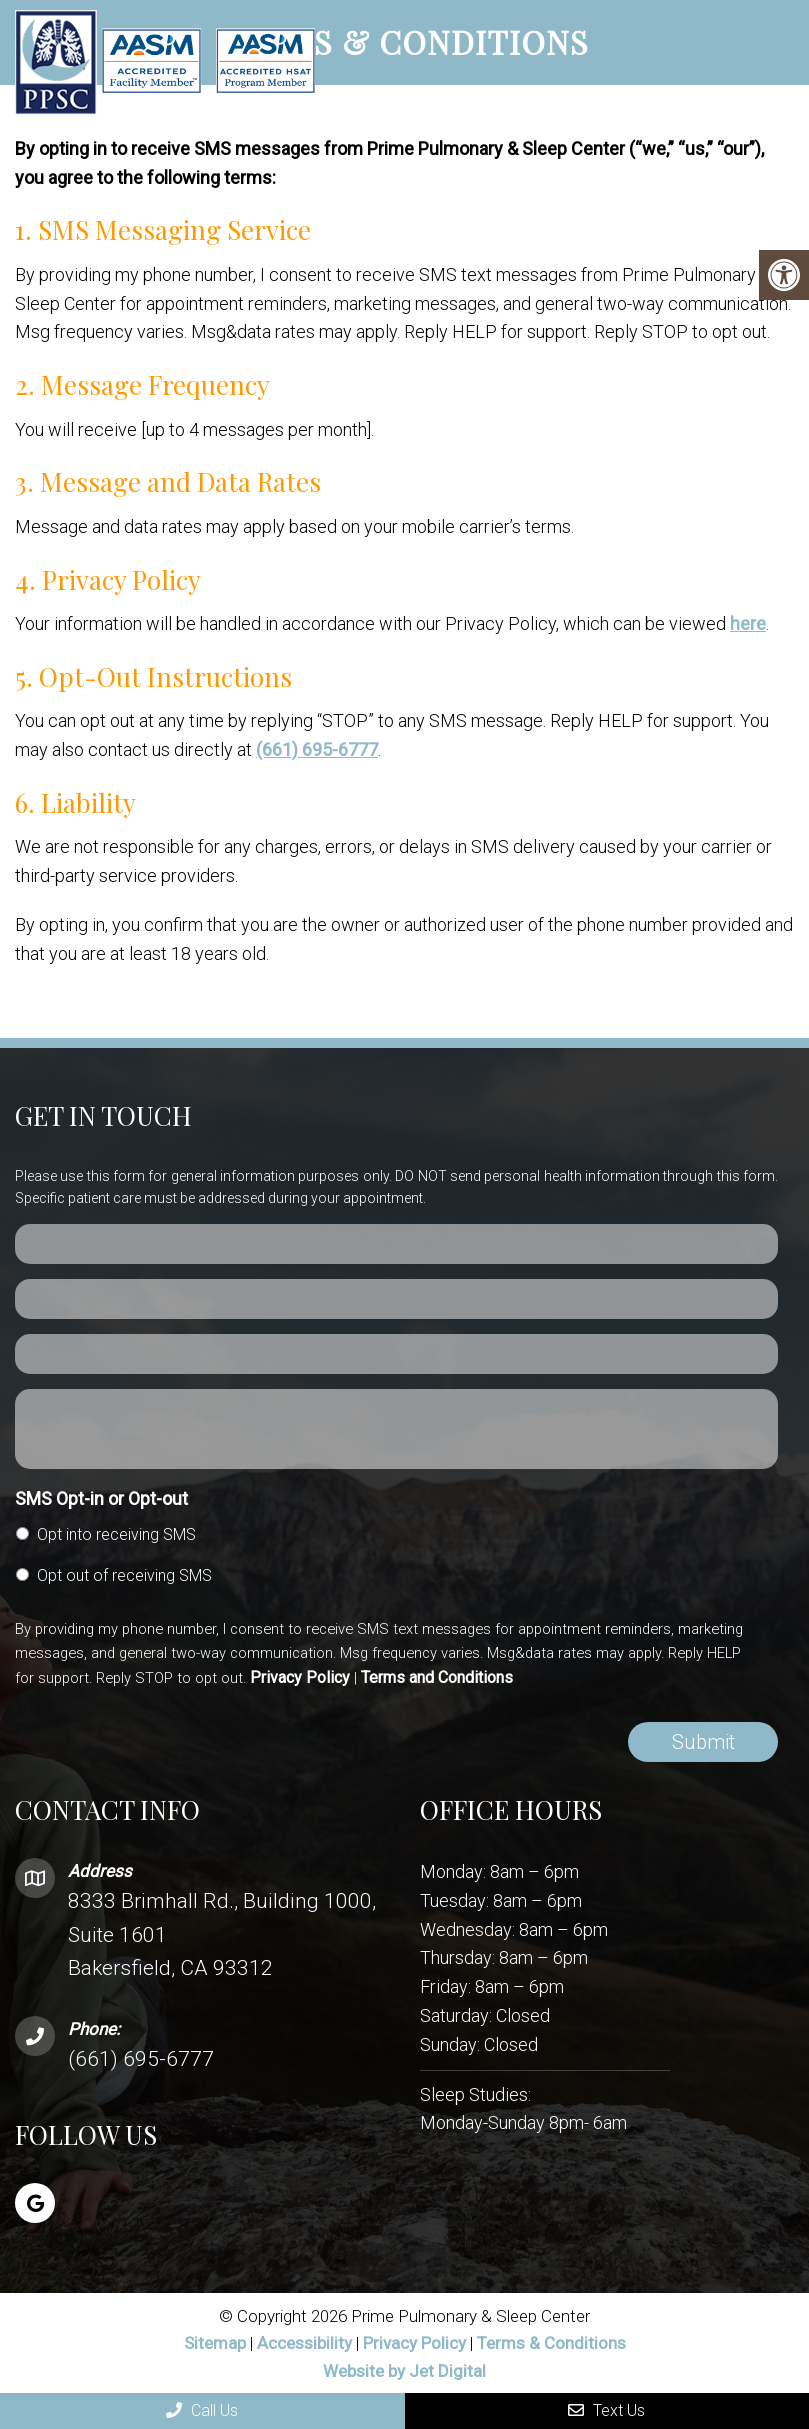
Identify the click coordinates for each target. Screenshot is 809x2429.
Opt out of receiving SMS (124, 1575)
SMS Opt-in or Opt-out (101, 1498)
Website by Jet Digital (404, 2371)
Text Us (606, 2410)
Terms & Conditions (551, 2343)
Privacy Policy (300, 1677)
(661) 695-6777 (317, 749)
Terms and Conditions (437, 1677)
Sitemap (215, 2343)
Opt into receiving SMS (116, 1534)
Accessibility (304, 2343)
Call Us (202, 2410)
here (748, 623)
